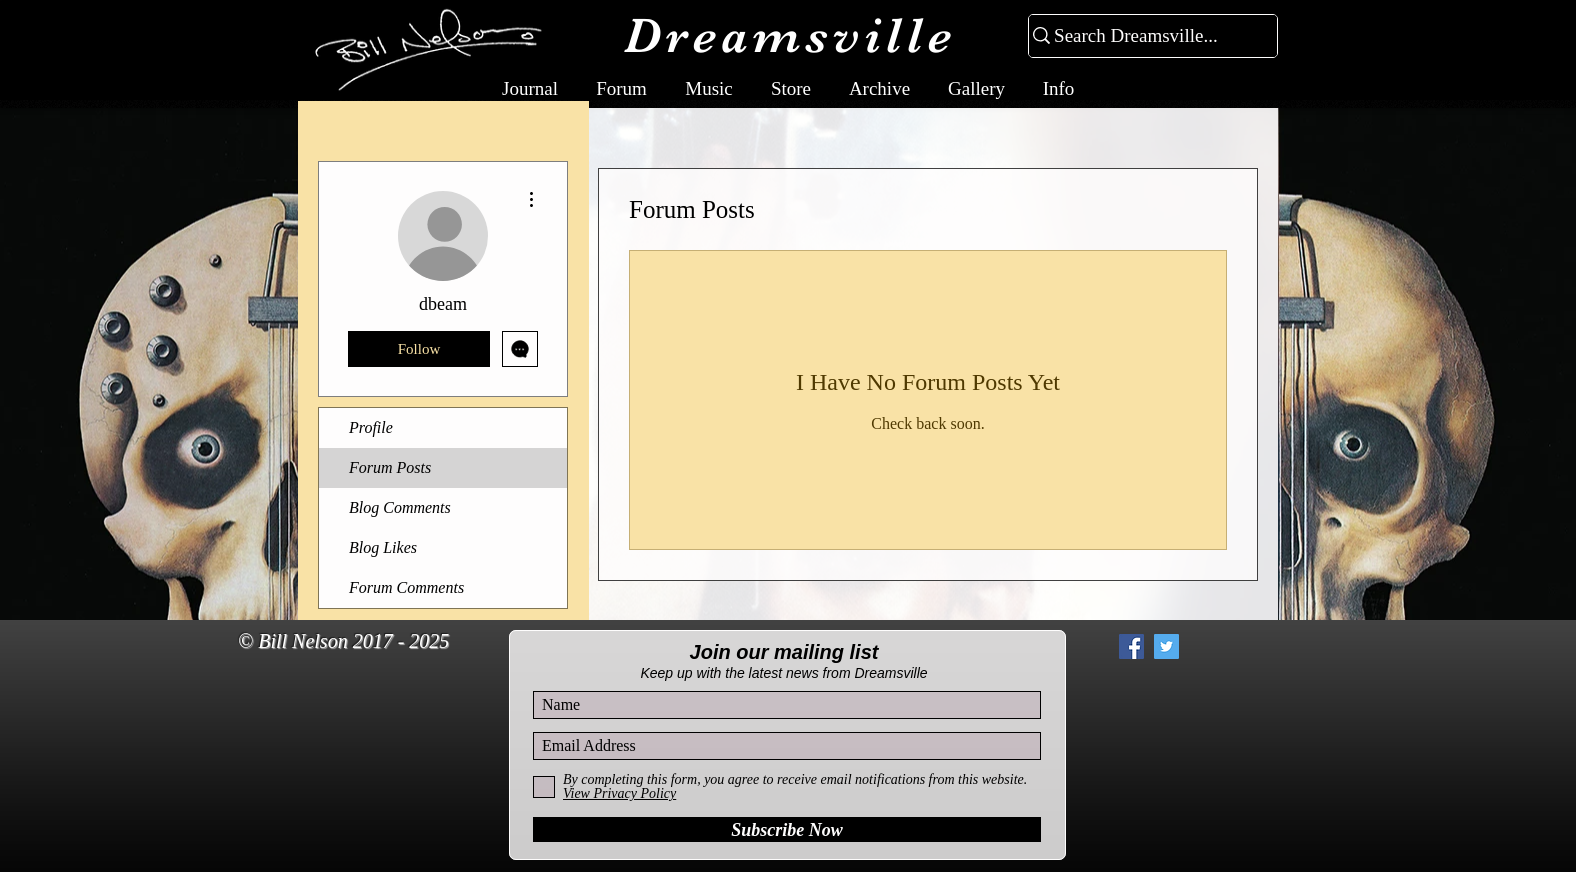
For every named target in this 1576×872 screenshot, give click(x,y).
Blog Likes (383, 547)
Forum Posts (390, 467)
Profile (371, 427)
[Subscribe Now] (787, 829)
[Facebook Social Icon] (1131, 646)
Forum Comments (406, 587)
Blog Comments (400, 507)
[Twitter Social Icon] (1166, 646)
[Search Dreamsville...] (1144, 36)
